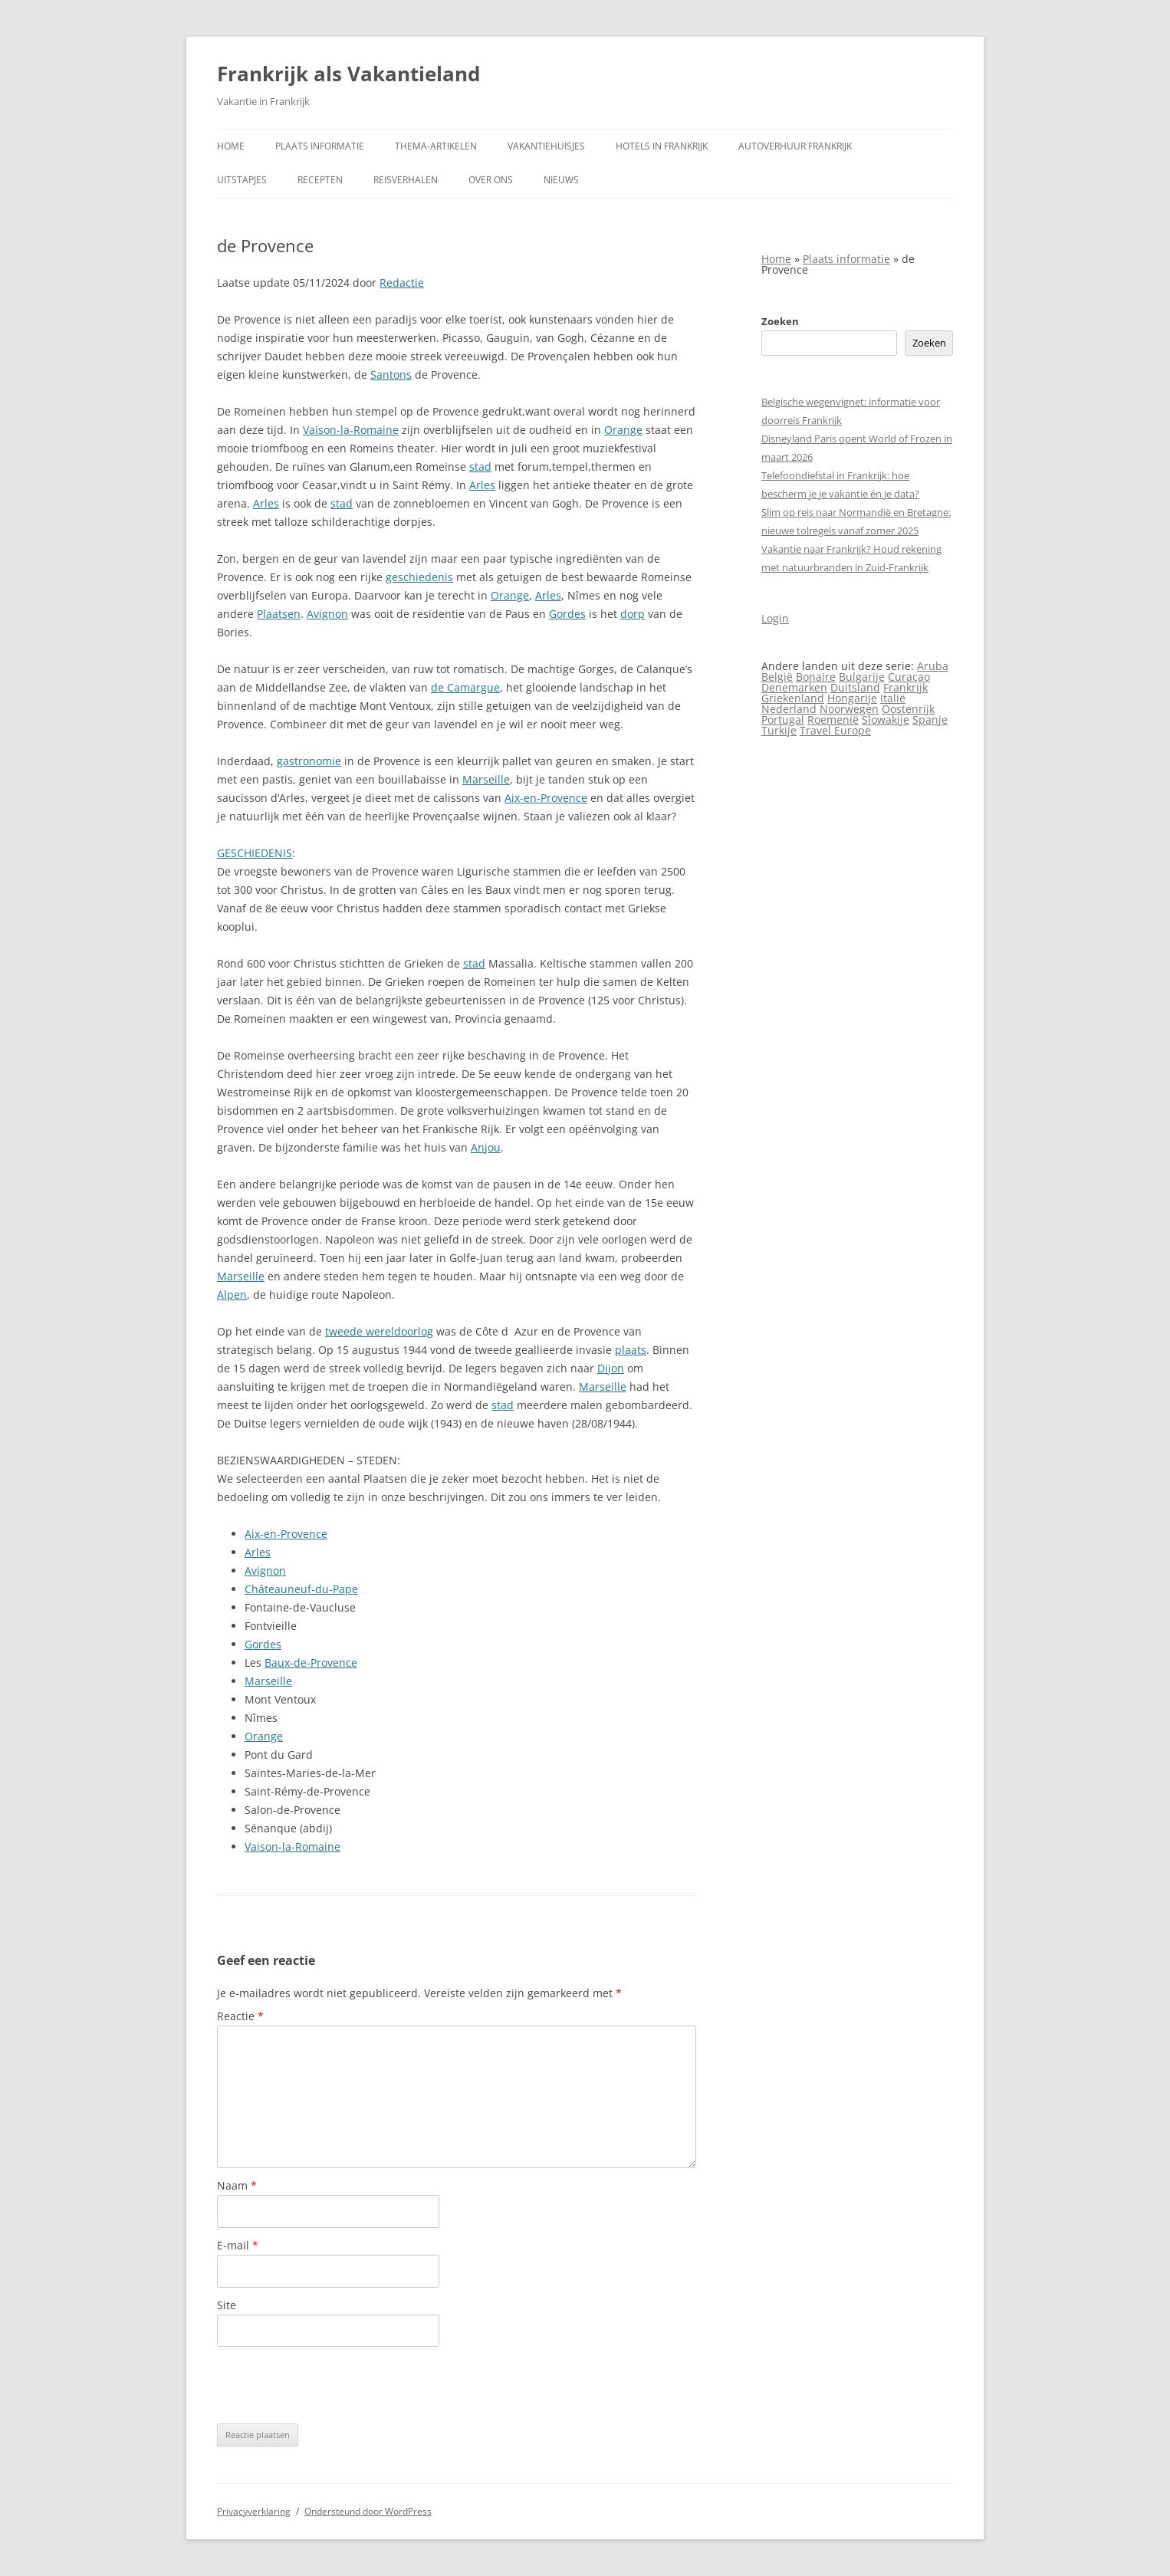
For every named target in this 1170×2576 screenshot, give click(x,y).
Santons (391, 374)
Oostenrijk (908, 709)
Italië (892, 698)
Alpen (232, 1294)
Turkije (779, 730)
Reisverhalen (405, 179)
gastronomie (309, 761)
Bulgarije (862, 676)
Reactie (240, 2016)
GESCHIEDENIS (254, 853)
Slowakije (885, 719)
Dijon (610, 1368)
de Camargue (465, 687)
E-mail (237, 2245)
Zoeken (780, 321)
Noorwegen (849, 709)
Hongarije (852, 698)
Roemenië (833, 719)
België (777, 676)
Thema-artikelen (436, 146)
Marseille (486, 779)
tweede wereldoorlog (379, 1331)
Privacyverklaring (254, 2511)
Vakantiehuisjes (546, 146)
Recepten (320, 179)
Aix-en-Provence (545, 797)
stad (480, 466)
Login (775, 618)
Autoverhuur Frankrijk (795, 146)
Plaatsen (279, 613)
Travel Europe (835, 730)
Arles (482, 485)
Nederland (789, 709)
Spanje (930, 719)
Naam (237, 2185)
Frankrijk (905, 687)
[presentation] (333, 2385)
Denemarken (794, 687)
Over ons (490, 179)
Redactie (402, 282)
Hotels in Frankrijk (662, 146)
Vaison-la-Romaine (351, 429)
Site (226, 2305)
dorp (632, 613)
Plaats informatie (319, 146)
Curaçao (909, 676)
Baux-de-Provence (311, 1662)
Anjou (486, 1147)
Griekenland (792, 698)
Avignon (327, 613)
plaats (630, 1349)
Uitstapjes (242, 179)
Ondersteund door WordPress (368, 2511)
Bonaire (816, 676)
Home (231, 146)
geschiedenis (419, 577)
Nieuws (561, 179)
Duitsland (855, 687)
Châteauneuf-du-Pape (301, 1589)
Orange (623, 429)
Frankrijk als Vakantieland (348, 73)
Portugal (782, 719)
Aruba (932, 666)
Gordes (567, 613)
